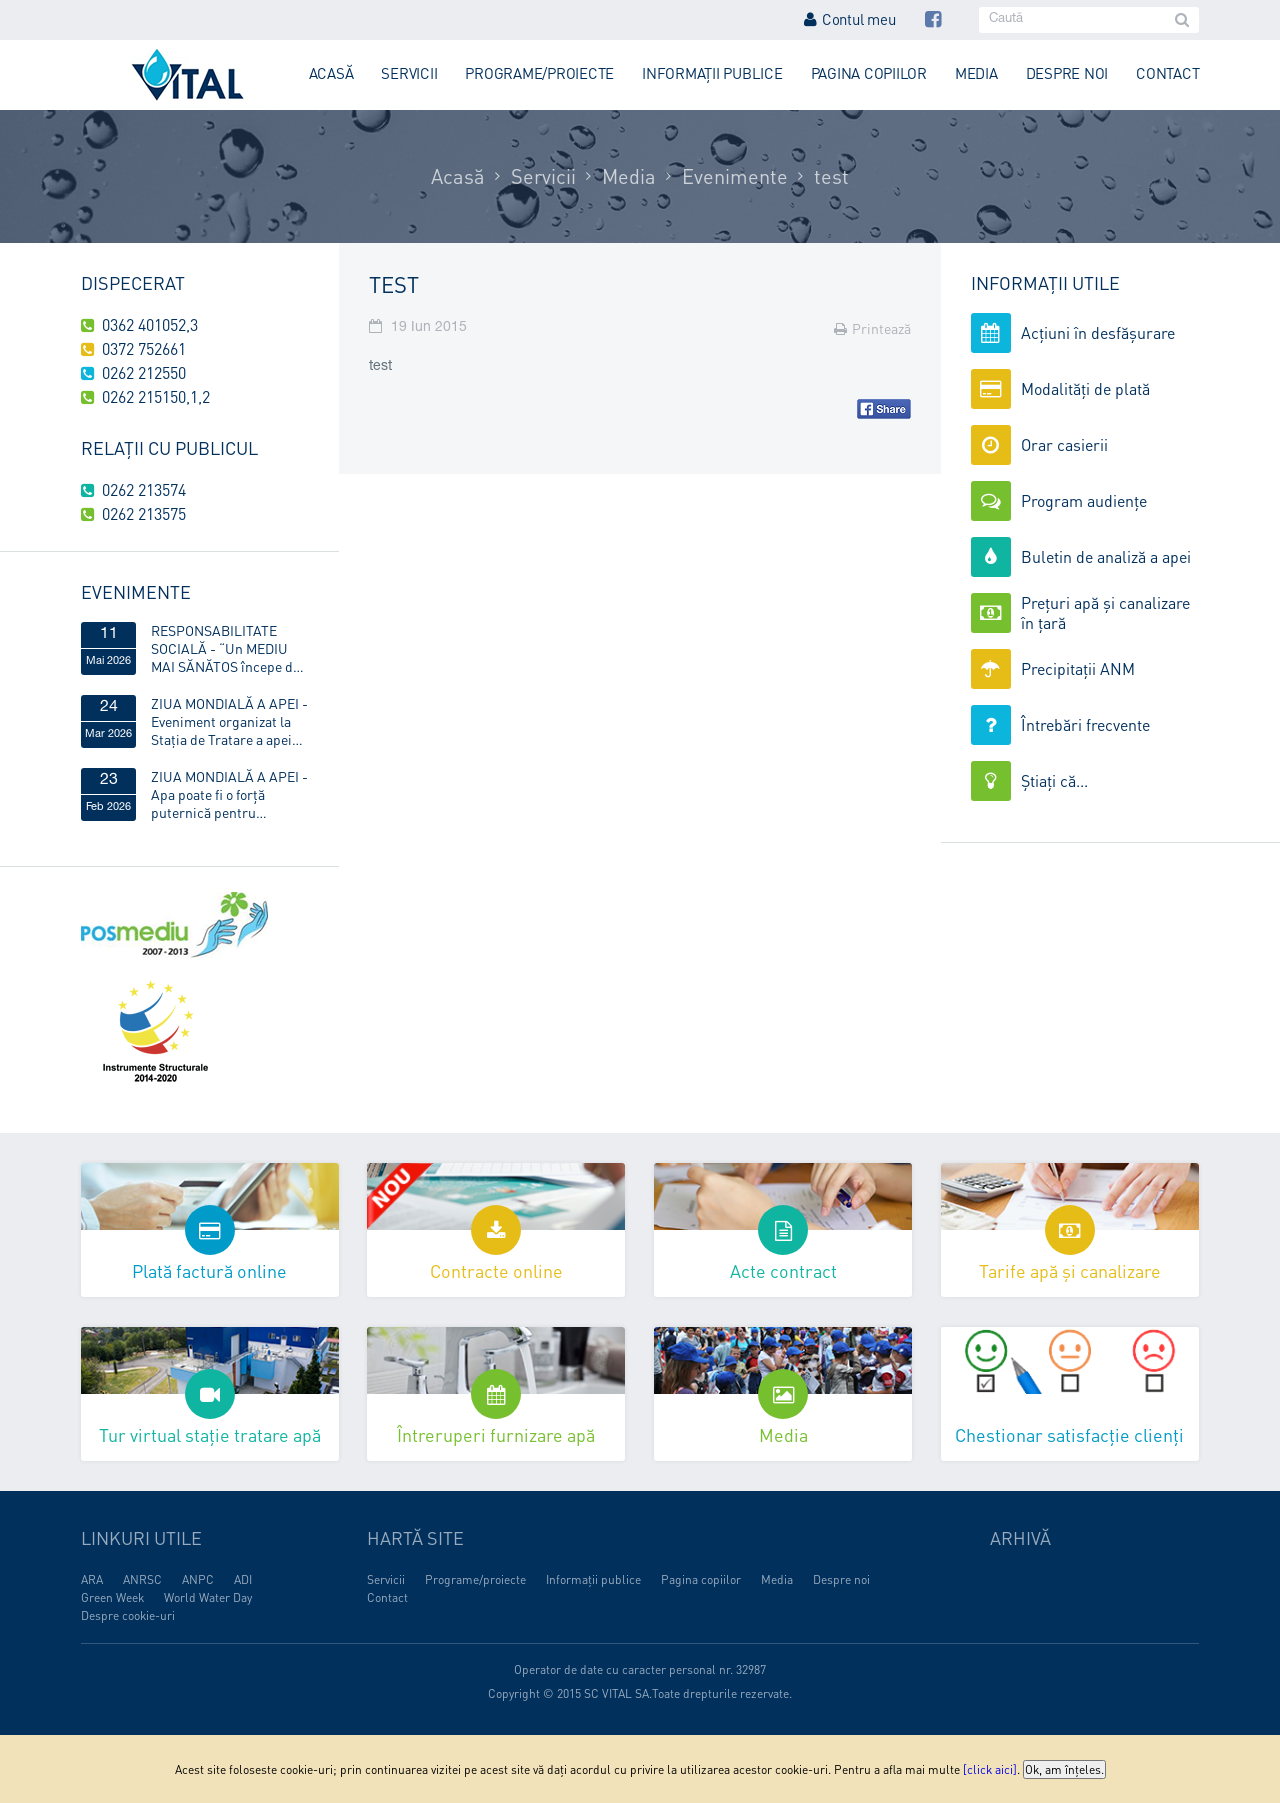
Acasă (331, 73)
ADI (243, 1579)
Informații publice (712, 73)
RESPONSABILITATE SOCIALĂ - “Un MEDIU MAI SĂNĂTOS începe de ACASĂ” (225, 648)
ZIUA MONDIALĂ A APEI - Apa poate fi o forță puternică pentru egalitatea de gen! (229, 794)
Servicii (409, 73)
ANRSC (142, 1579)
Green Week (112, 1597)
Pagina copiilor (869, 73)
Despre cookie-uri (128, 1615)
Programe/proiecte (539, 73)
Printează (872, 328)
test (831, 176)
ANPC (198, 1579)
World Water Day (208, 1597)
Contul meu (849, 19)
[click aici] (990, 1769)
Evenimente (735, 176)
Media (976, 73)
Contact (1167, 73)
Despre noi (1067, 73)
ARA (92, 1579)
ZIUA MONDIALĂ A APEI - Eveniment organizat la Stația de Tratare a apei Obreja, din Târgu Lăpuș (229, 721)
